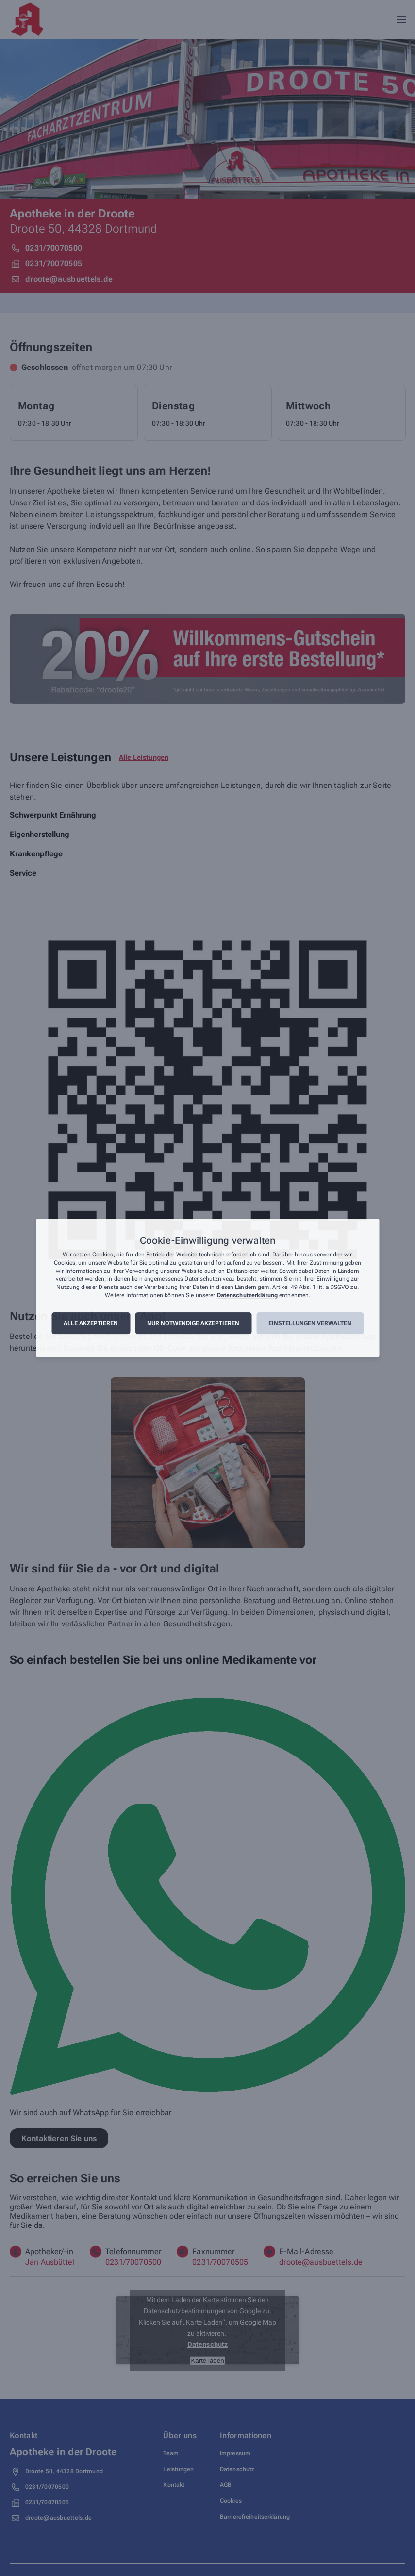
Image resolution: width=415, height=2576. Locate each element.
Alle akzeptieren (91, 1323)
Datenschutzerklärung (247, 1295)
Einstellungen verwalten (309, 1323)
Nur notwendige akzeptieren (193, 1323)
